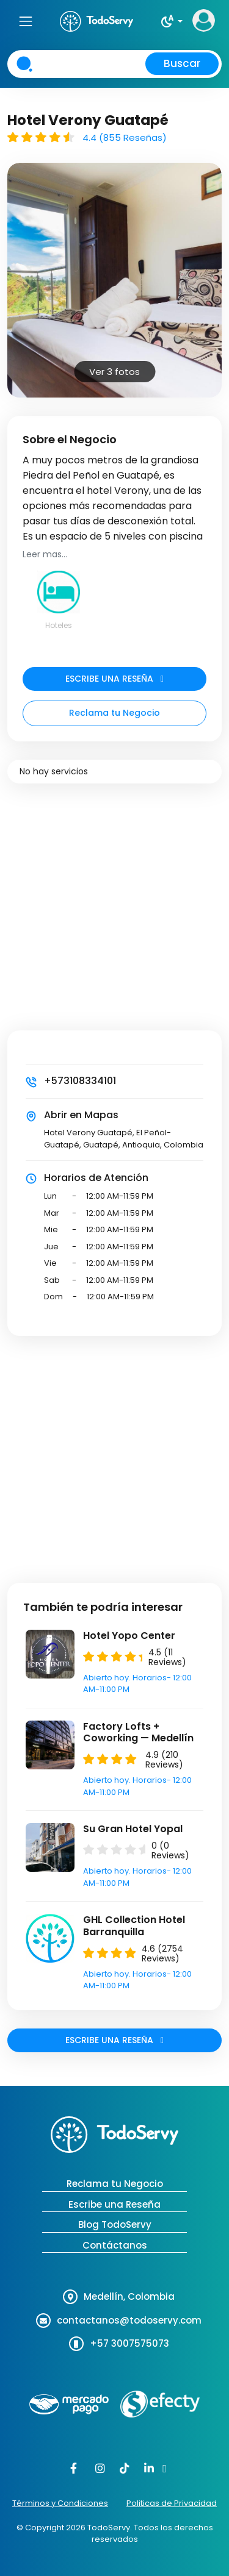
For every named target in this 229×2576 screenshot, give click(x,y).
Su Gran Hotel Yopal (133, 1829)
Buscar (182, 63)
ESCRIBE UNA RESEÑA (114, 679)
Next (208, 264)
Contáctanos (114, 2245)
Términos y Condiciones (60, 2503)
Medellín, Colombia (129, 2296)
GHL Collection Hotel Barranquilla (134, 1925)
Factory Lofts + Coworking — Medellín (138, 1732)
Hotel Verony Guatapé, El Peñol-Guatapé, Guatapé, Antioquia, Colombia (123, 1139)
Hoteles (58, 625)
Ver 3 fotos (114, 371)
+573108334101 (80, 1081)
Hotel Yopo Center (129, 1636)
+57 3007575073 (129, 2343)
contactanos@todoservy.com (129, 2320)
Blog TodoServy (114, 2224)
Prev (21, 264)
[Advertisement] (114, 916)
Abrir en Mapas (81, 1115)
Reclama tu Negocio (114, 713)
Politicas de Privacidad (171, 2503)
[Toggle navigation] (25, 21)
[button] (171, 21)
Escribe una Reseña (114, 2204)
